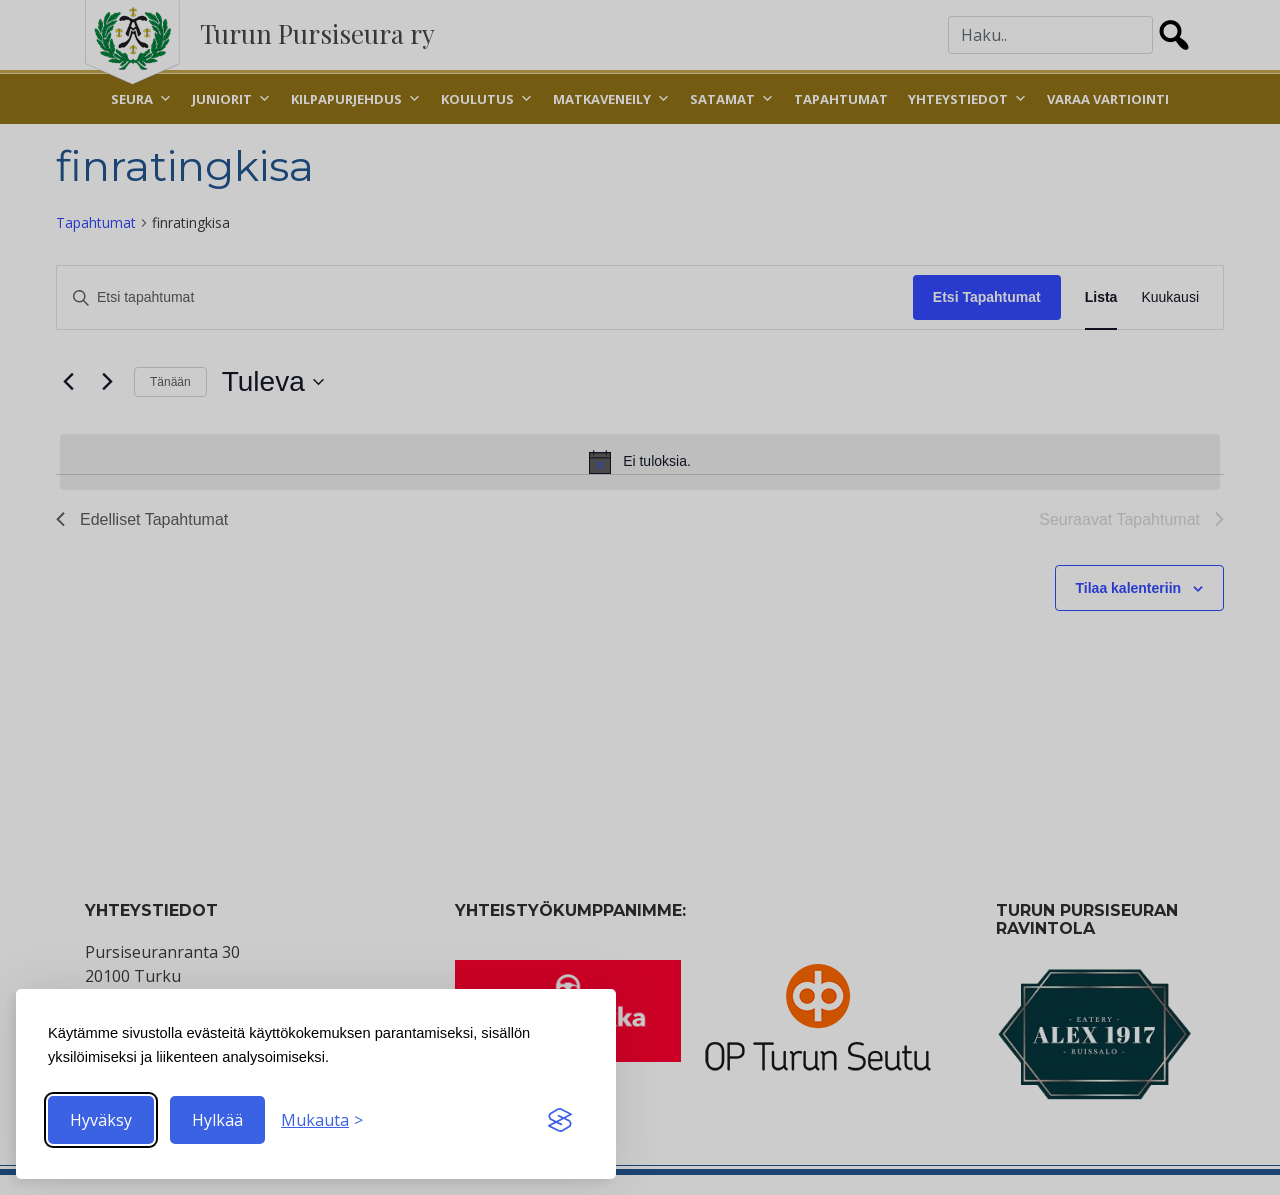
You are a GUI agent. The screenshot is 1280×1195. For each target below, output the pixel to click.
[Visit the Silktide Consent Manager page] (560, 1120)
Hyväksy (101, 1120)
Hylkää (217, 1120)
